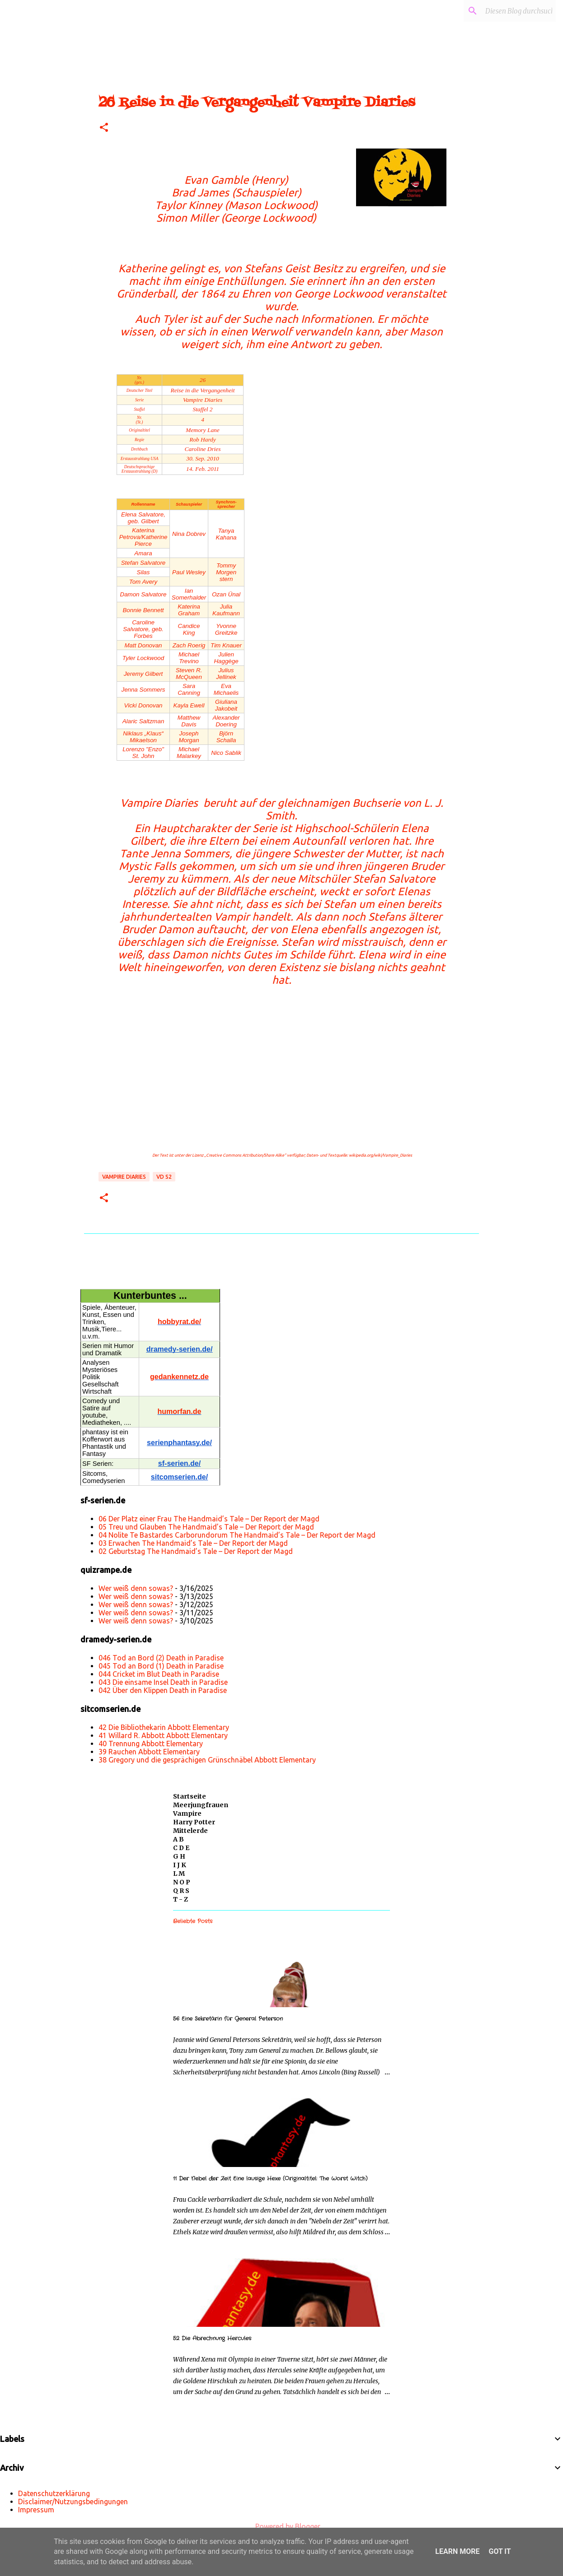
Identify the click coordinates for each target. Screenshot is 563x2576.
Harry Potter (194, 1822)
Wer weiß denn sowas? (136, 1588)
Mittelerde (190, 1831)
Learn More (457, 2551)
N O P (181, 1882)
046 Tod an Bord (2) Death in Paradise (161, 1658)
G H (179, 1856)
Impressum (36, 2510)
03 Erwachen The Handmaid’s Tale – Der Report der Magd (193, 1543)
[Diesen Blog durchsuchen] (508, 11)
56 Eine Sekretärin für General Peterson (228, 2019)
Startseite (189, 1796)
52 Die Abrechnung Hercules (212, 2338)
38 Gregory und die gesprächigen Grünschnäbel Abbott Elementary (207, 1760)
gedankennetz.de (179, 1377)
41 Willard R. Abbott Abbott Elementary (163, 1735)
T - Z (180, 1899)
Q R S (181, 1891)
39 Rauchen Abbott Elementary (149, 1752)
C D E (181, 1848)
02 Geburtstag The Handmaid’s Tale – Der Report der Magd (196, 1551)
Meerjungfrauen (200, 1805)
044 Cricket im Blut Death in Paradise (159, 1674)
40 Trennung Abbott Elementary (151, 1743)
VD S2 (164, 1177)
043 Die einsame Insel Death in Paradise (163, 1682)
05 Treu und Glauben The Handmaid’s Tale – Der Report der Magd (206, 1527)
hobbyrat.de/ (179, 1321)
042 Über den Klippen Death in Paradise (163, 1690)
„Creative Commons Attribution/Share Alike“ (245, 1155)
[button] (104, 128)
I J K (179, 1865)
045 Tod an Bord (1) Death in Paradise (161, 1666)
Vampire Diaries (124, 1177)
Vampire (187, 1813)
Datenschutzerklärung (54, 2493)
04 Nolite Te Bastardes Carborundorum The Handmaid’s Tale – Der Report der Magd (237, 1535)
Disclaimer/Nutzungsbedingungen (73, 2501)
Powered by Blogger (281, 2526)
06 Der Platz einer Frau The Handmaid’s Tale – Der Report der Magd (209, 1519)
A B (178, 1839)
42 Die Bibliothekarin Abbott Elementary (164, 1727)
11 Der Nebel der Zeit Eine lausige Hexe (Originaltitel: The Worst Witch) (270, 2178)
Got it (499, 2551)
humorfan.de (180, 1411)
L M (179, 1873)
